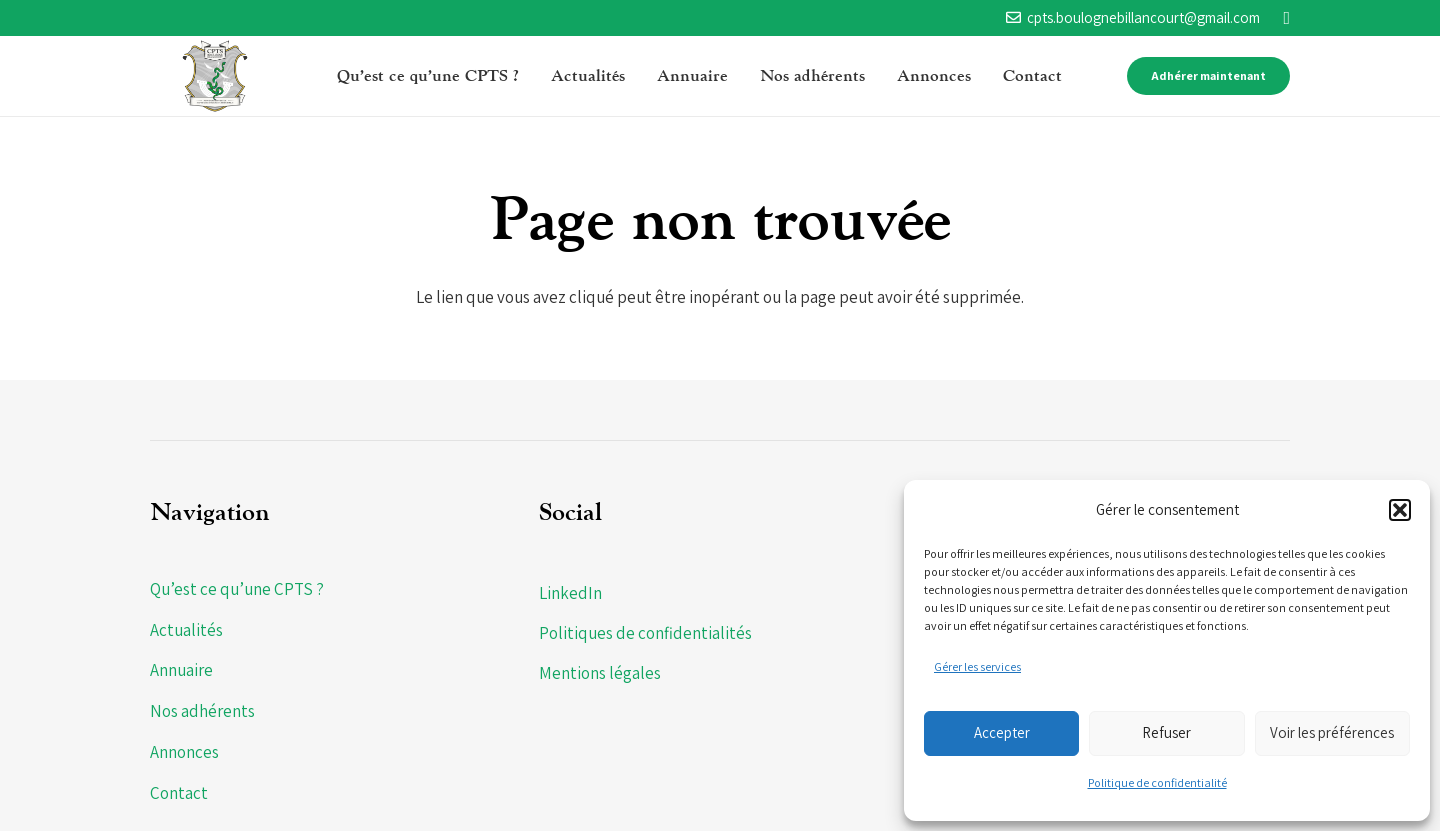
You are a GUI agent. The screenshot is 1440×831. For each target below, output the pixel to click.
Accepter (1002, 732)
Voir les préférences (1332, 732)
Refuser (1166, 732)
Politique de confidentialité (1157, 782)
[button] (1400, 510)
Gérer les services (977, 666)
